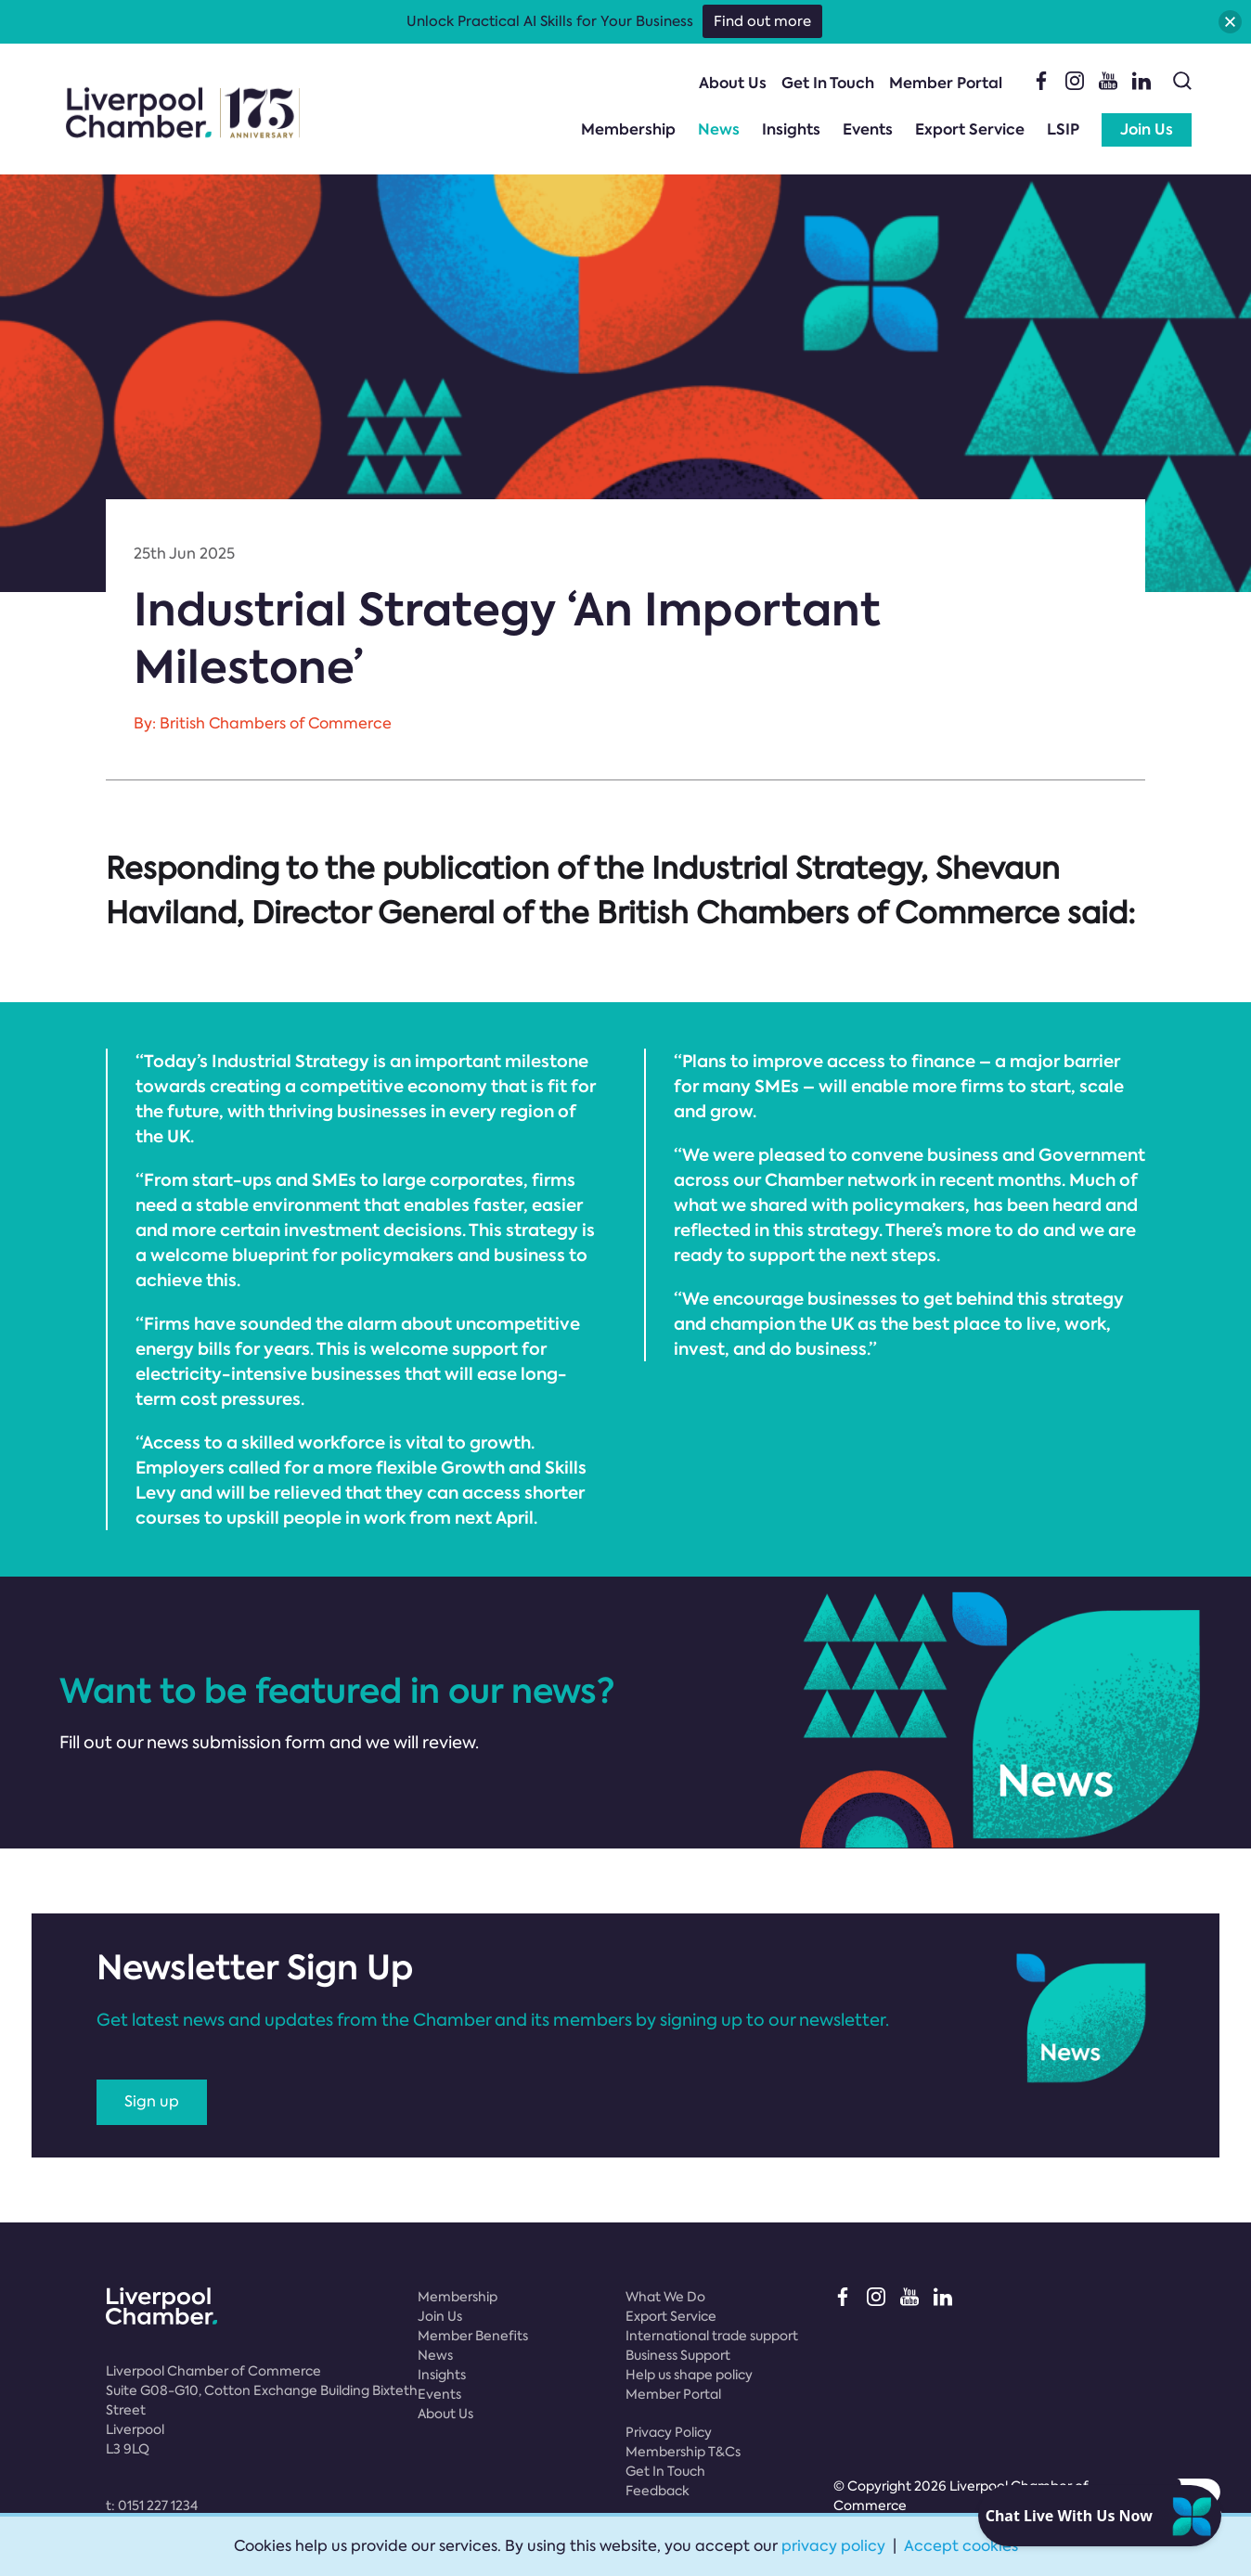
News (719, 129)
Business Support (678, 2355)
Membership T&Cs (683, 2451)
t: (152, 2505)
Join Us (1146, 129)
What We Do (665, 2296)
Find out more (762, 21)
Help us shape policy (689, 2374)
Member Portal (945, 83)
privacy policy (833, 2546)
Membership (628, 129)
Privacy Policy (669, 2432)
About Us (733, 83)
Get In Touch (827, 83)
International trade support (712, 2335)
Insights (791, 129)
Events (868, 129)
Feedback (658, 2490)
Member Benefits (473, 2335)
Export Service (970, 129)
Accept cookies (961, 2546)
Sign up (151, 2101)
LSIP (1063, 129)
